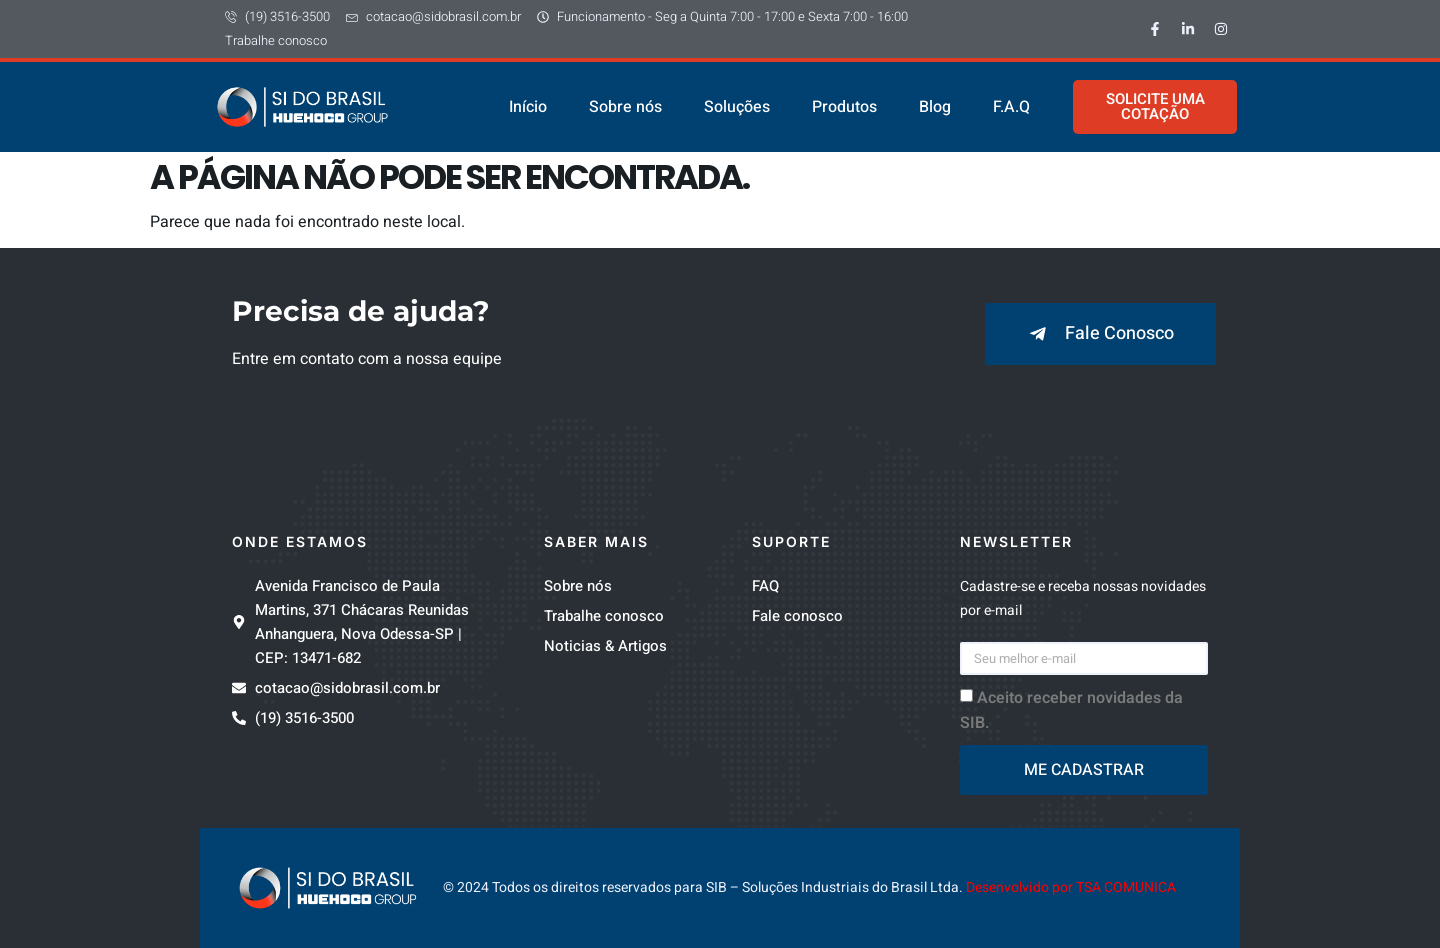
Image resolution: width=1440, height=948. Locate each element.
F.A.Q (1011, 107)
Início (528, 107)
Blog (935, 107)
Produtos (844, 107)
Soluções (737, 107)
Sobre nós (625, 107)
